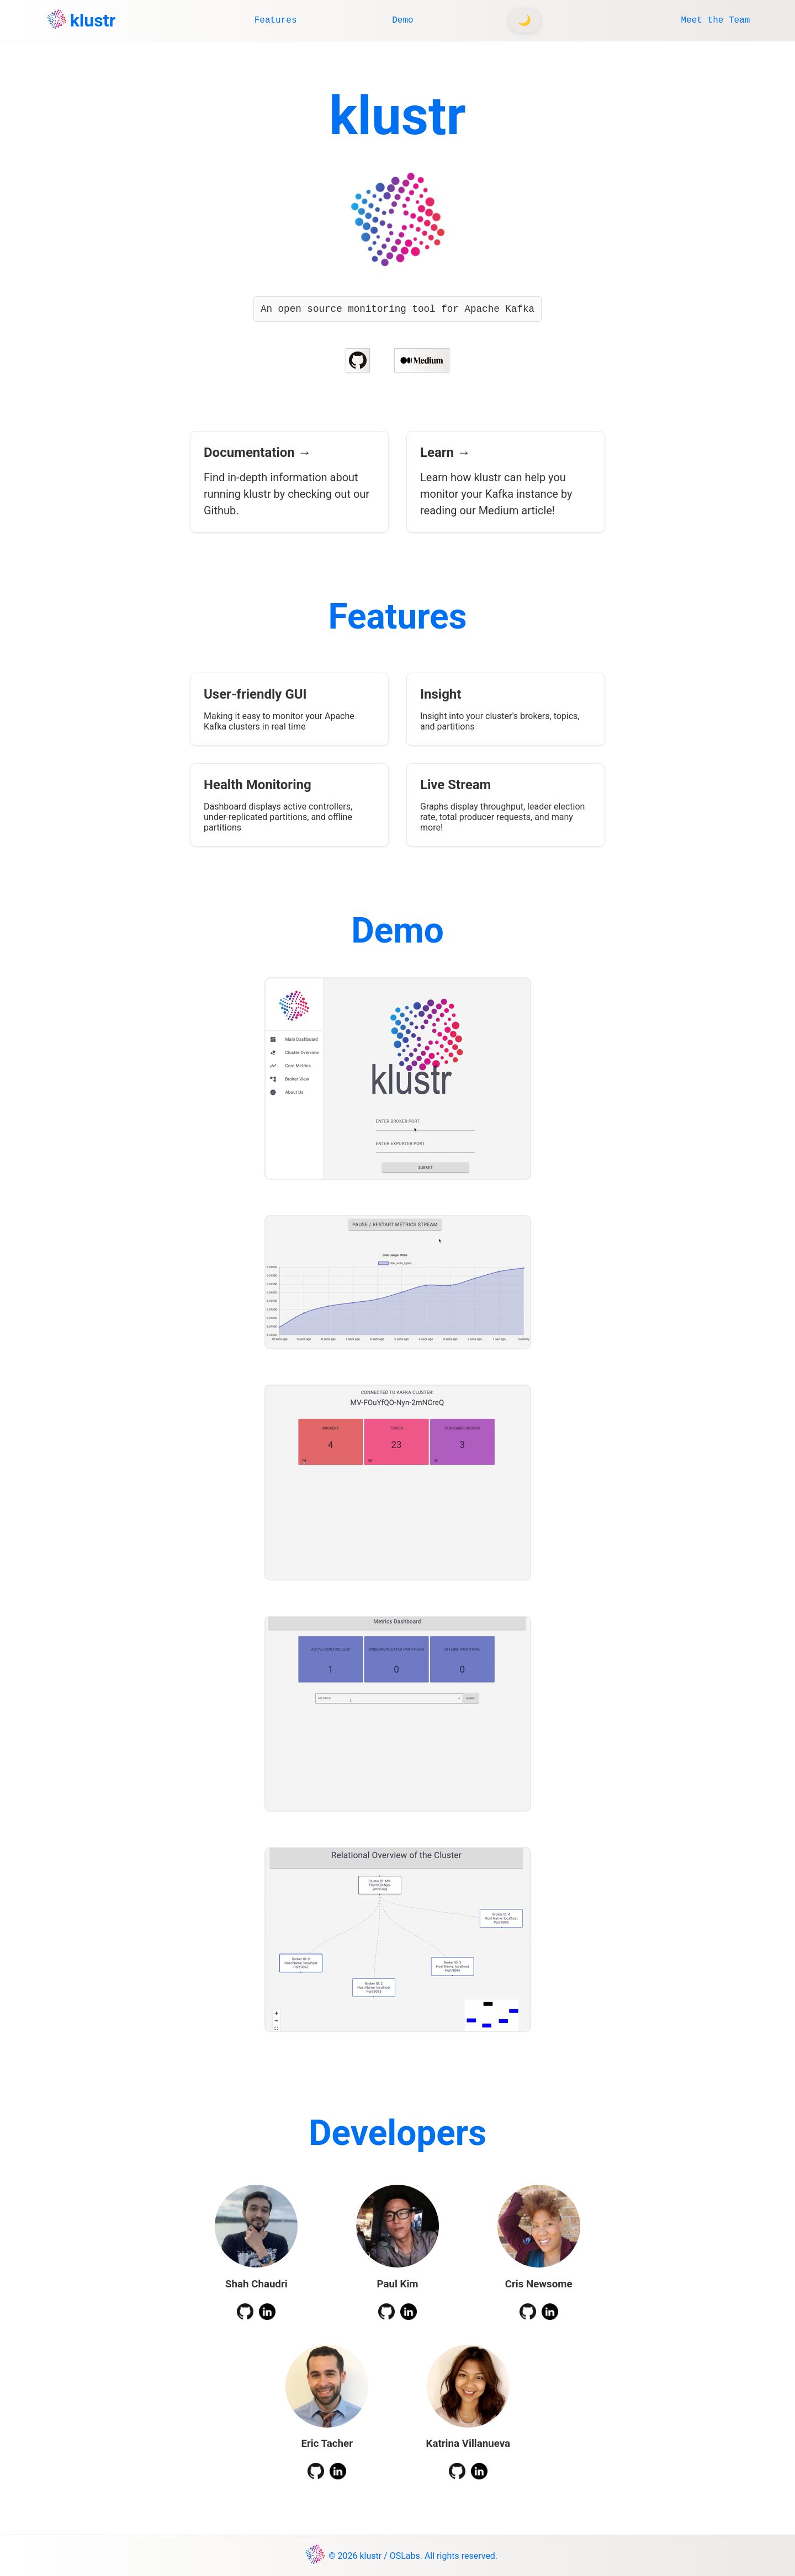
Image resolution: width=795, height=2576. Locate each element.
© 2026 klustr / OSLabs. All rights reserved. (412, 2556)
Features (276, 20)
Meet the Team (715, 20)
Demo (402, 20)
